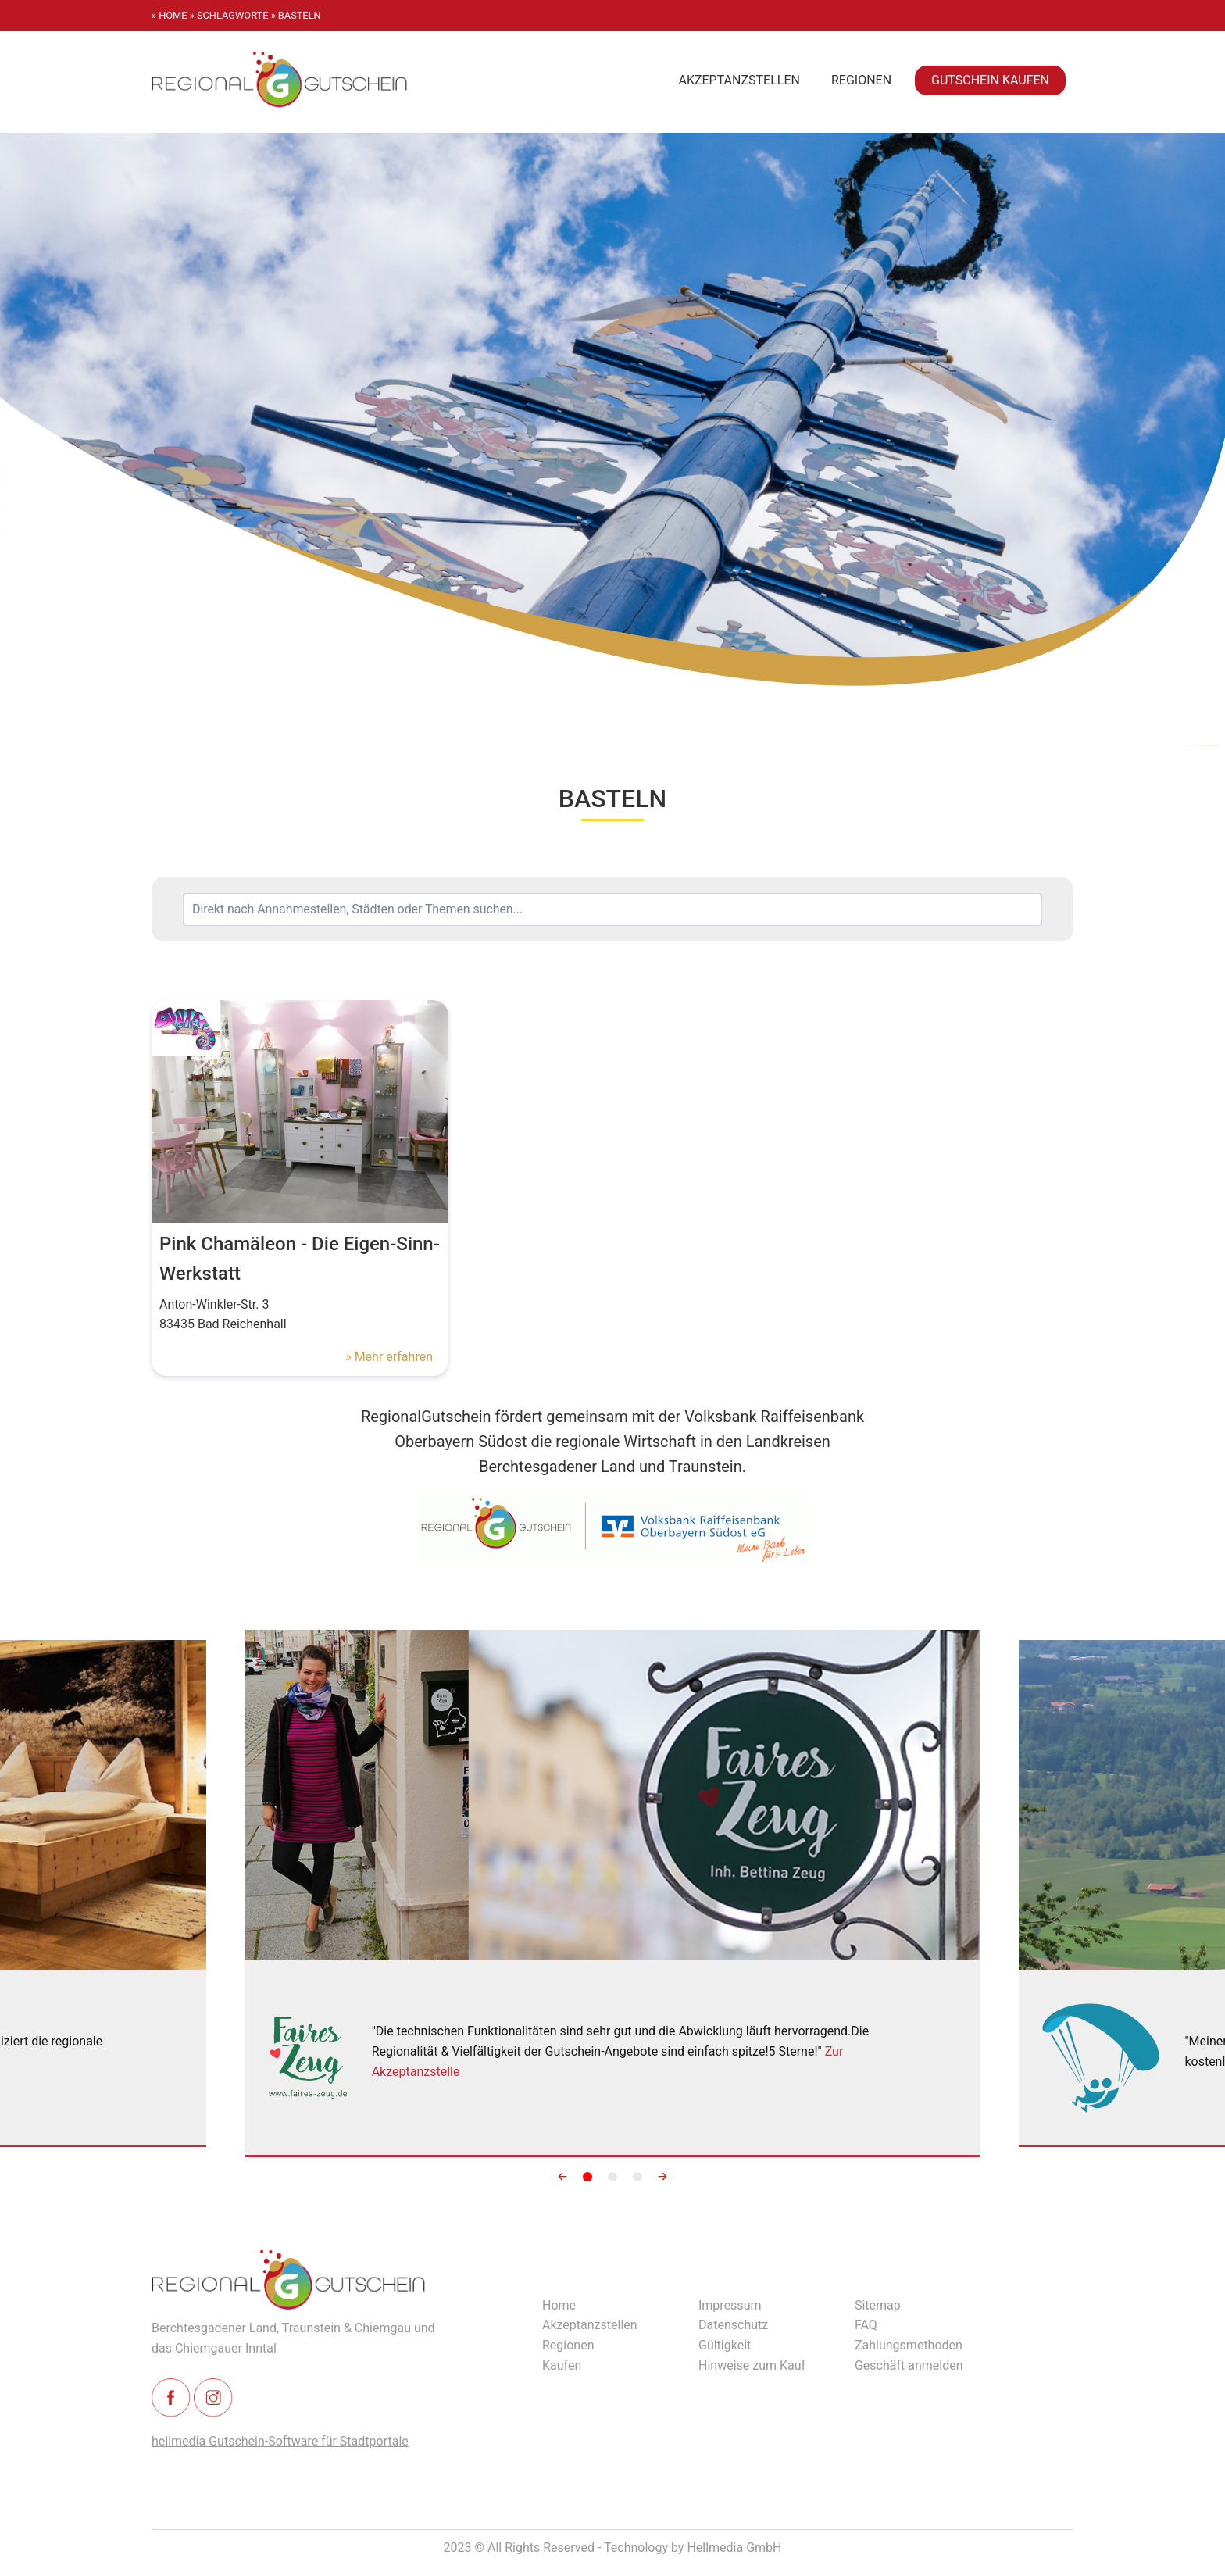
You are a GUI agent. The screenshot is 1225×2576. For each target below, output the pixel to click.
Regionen (861, 80)
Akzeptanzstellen (739, 80)
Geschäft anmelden (909, 2365)
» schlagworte (229, 15)
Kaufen (561, 2365)
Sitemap (878, 2305)
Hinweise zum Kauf (751, 2365)
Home (559, 2305)
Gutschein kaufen (990, 80)
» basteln (296, 15)
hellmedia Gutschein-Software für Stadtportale (280, 2441)
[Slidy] (612, 1893)
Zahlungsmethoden (908, 2345)
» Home (170, 15)
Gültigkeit (724, 2345)
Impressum (730, 2305)
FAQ (866, 2324)
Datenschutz (733, 2324)
